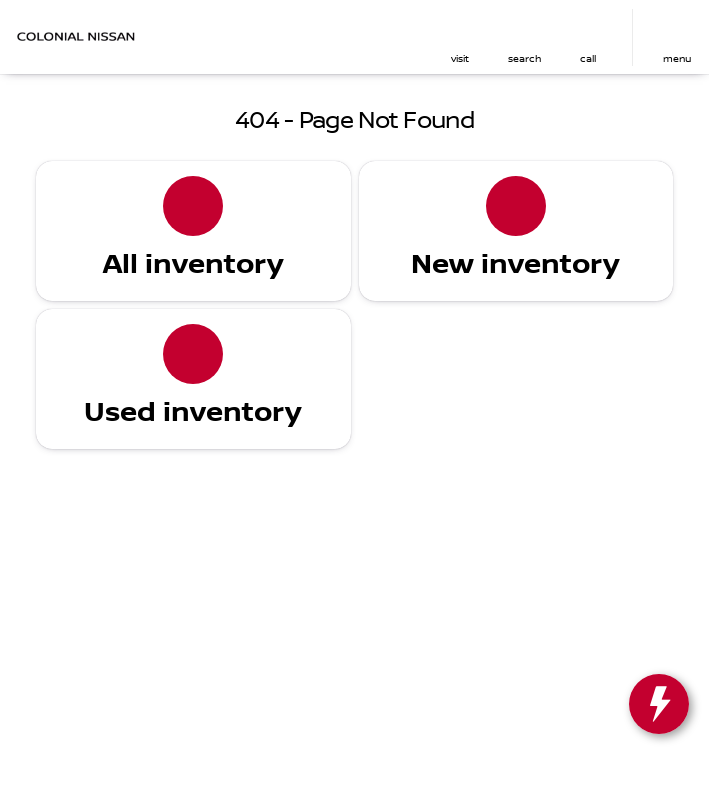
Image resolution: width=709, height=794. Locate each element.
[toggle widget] (659, 704)
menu (677, 58)
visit (460, 58)
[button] (460, 37)
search (524, 58)
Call (588, 58)
